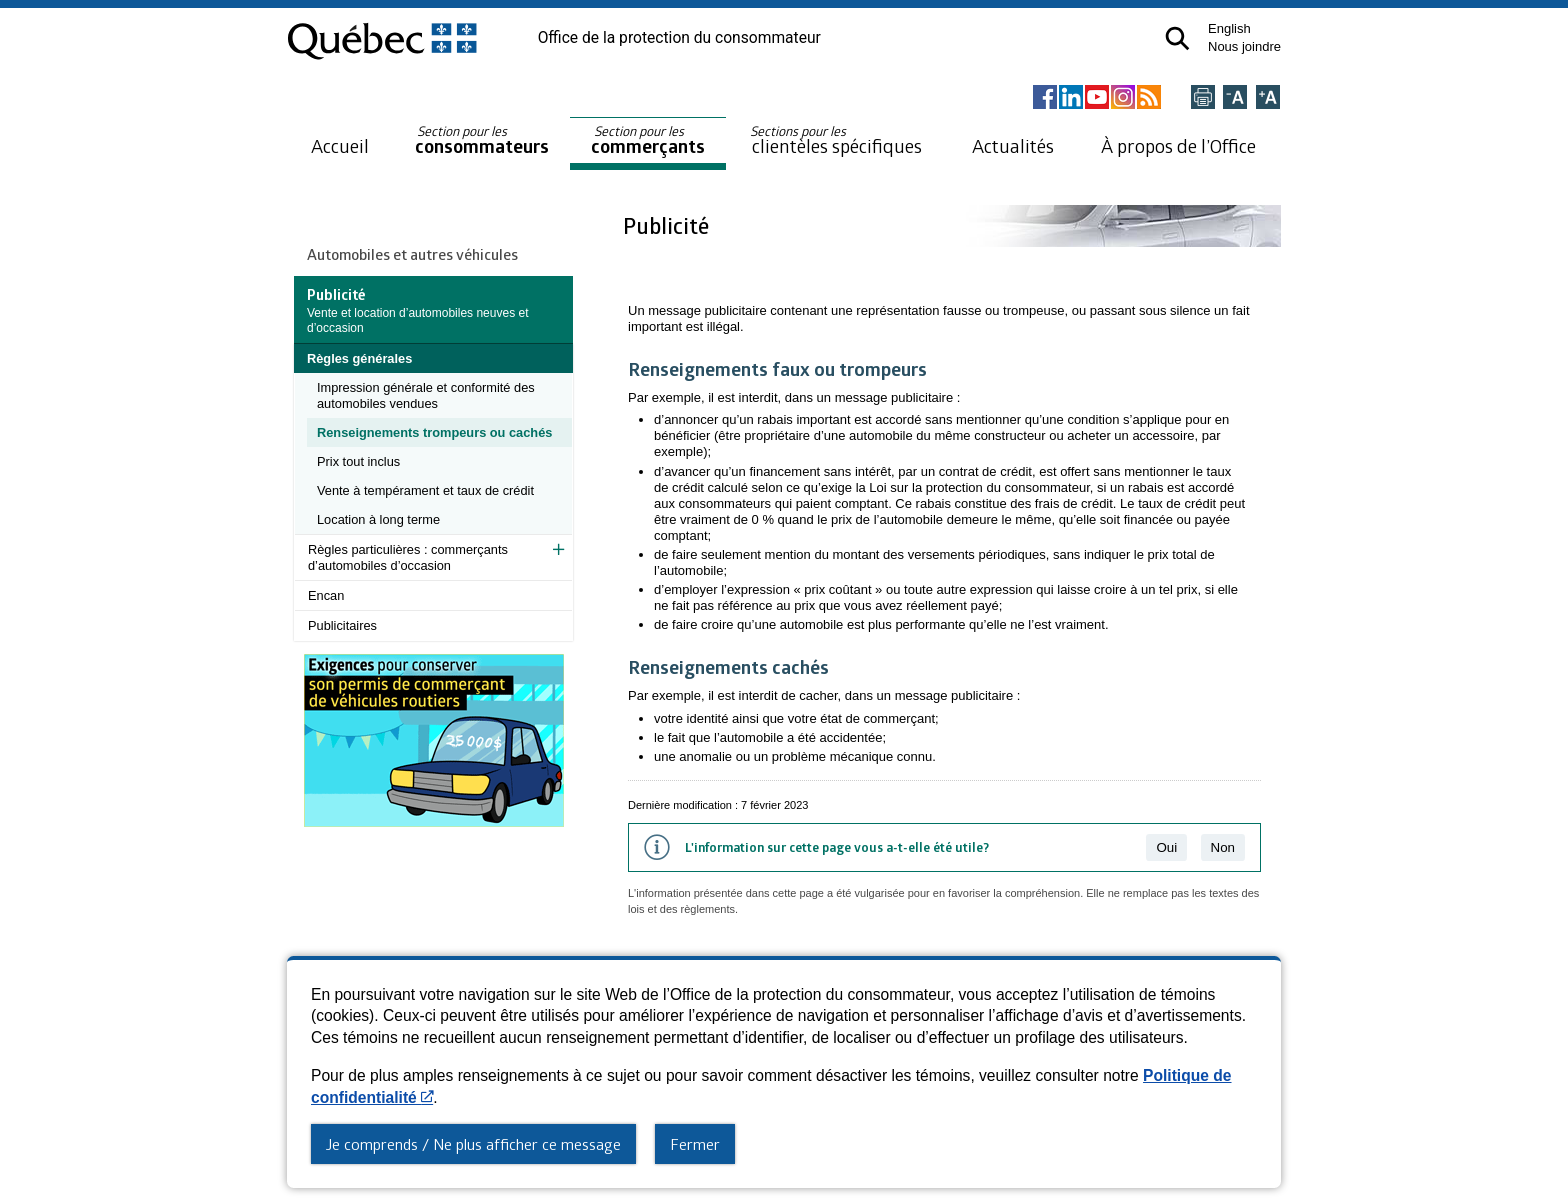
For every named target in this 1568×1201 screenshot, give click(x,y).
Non (1223, 847)
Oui (1166, 847)
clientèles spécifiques (836, 140)
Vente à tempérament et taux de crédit (425, 490)
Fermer (695, 1144)
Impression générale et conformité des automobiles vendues (426, 395)
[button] (1177, 38)
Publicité (668, 225)
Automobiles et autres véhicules (412, 254)
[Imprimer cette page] (1203, 98)
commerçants (648, 140)
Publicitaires (342, 625)
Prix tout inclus (358, 461)
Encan (326, 595)
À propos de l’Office (1178, 145)
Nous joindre (1244, 46)
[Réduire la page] (1235, 98)
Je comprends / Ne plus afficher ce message (473, 1144)
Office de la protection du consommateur (679, 38)
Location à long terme (378, 519)
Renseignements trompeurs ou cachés (434, 432)
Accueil (340, 145)
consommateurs (482, 140)
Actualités (1013, 145)
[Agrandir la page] (1268, 98)
